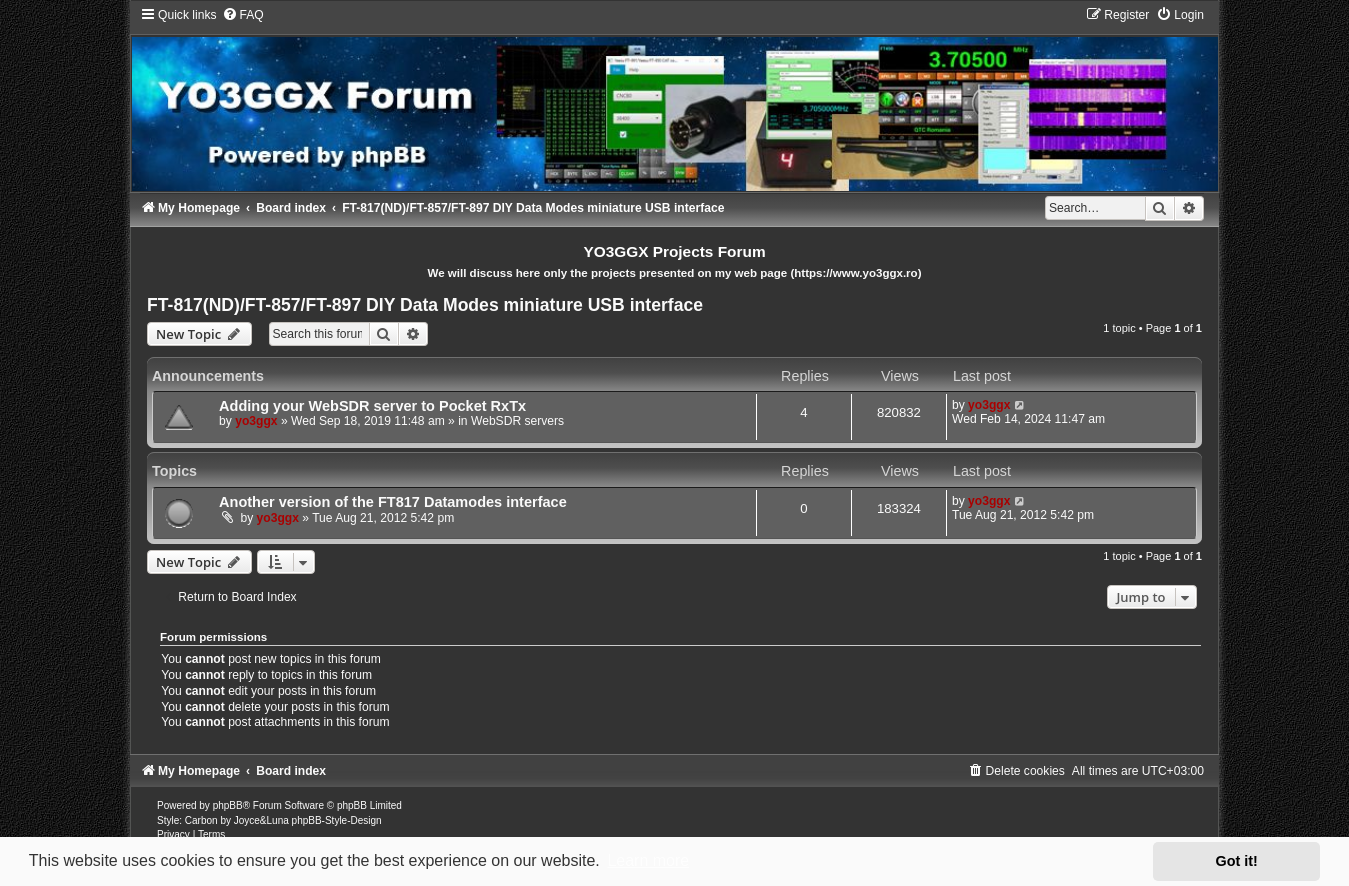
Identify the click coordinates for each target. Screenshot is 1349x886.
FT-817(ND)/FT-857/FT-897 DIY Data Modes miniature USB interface (425, 305)
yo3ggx (256, 421)
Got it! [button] (1237, 861)
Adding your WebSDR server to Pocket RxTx (372, 406)
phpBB (228, 805)
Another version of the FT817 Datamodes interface (393, 502)
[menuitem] (243, 15)
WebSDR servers (517, 421)
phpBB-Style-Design (337, 820)
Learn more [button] (648, 860)
